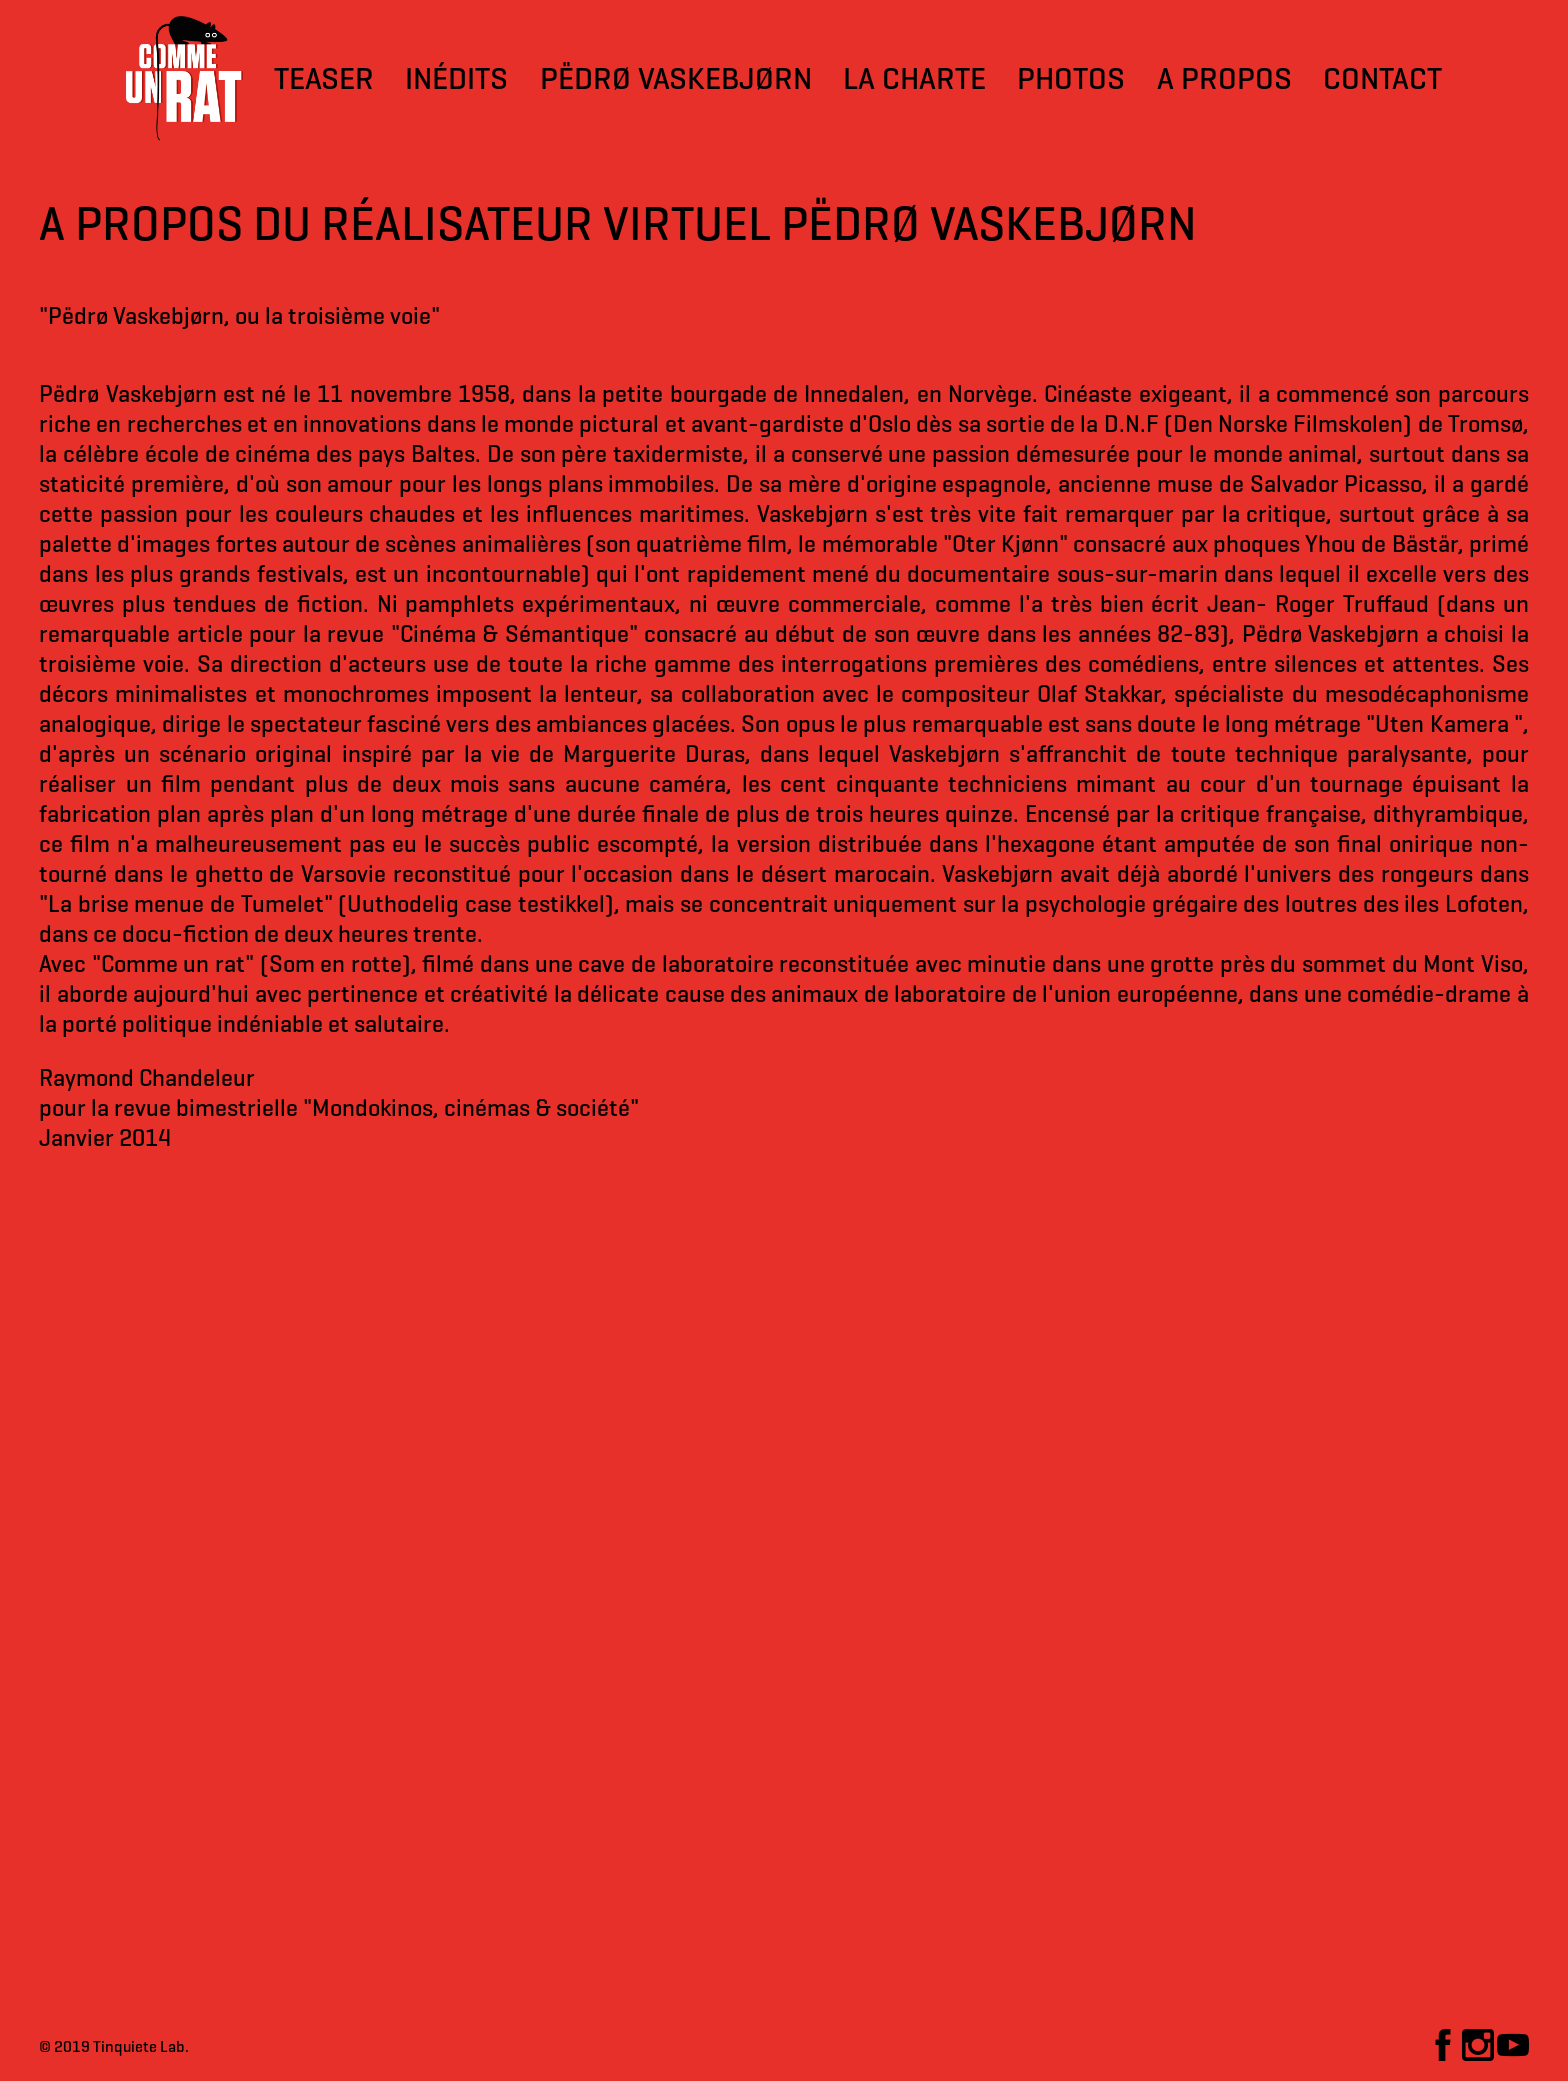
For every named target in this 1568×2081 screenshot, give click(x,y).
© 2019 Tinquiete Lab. (114, 2046)
